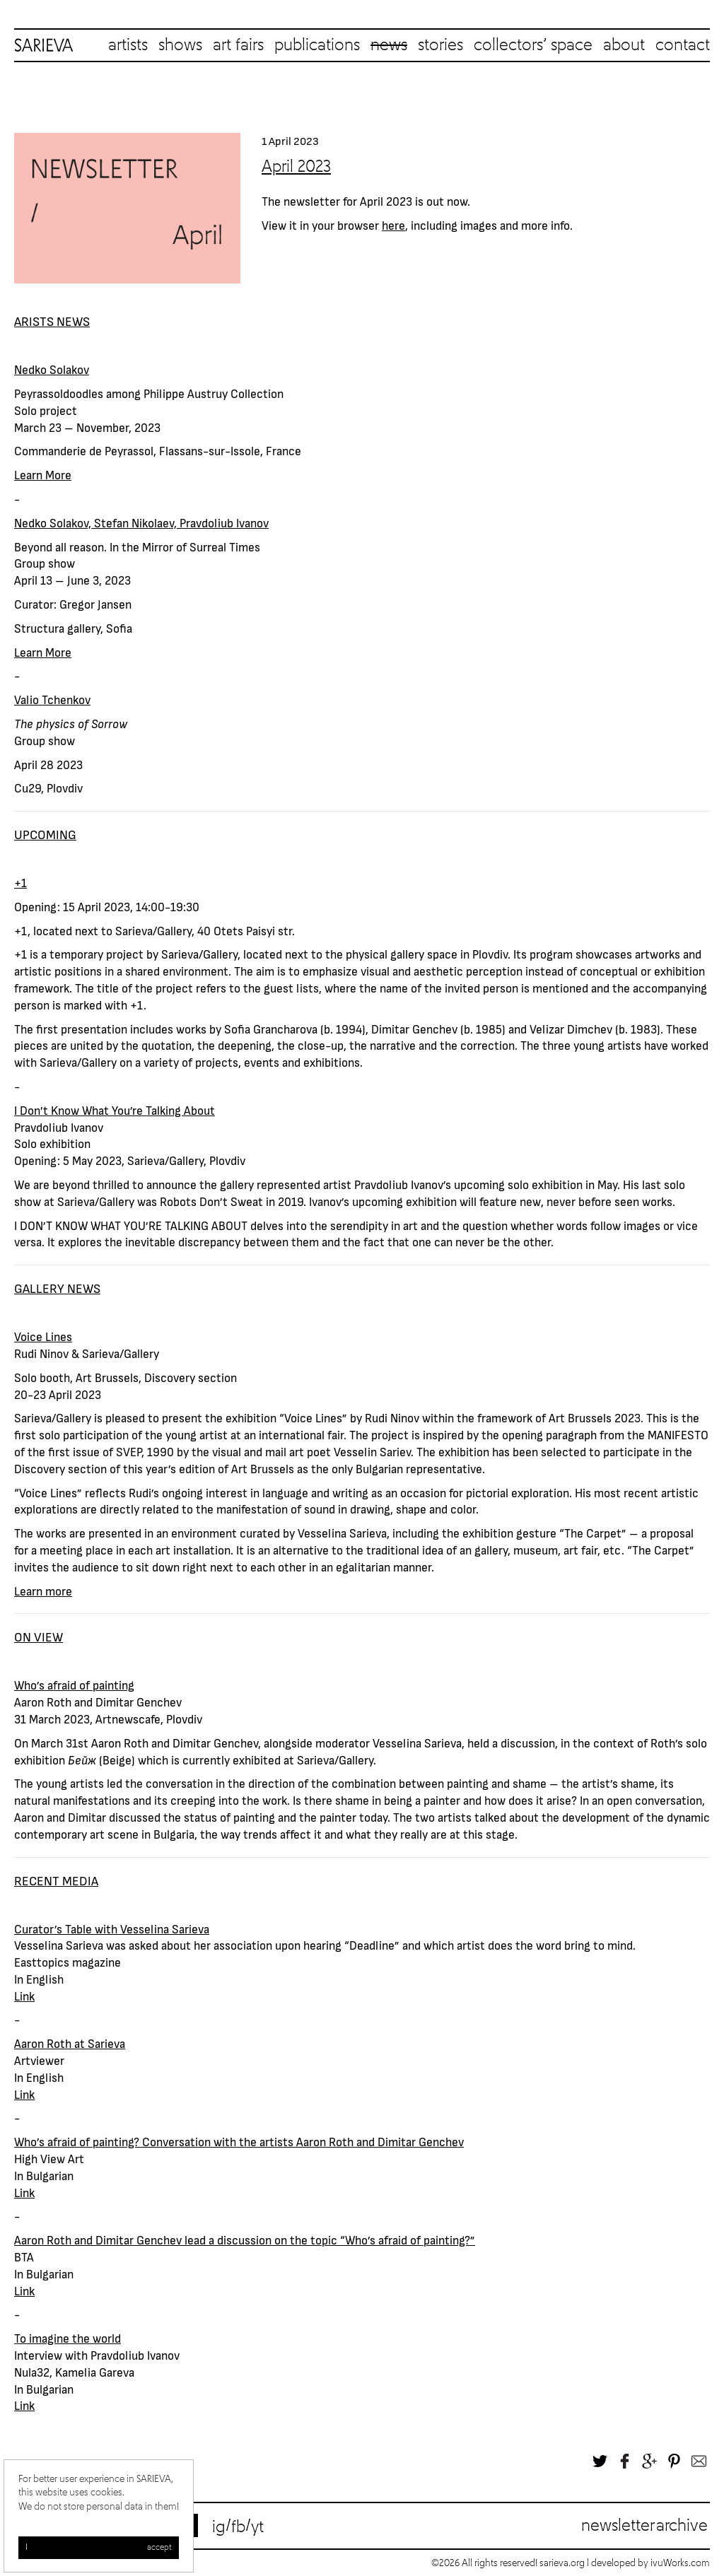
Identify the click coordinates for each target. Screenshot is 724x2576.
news (388, 45)
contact (682, 45)
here (393, 225)
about (624, 45)
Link (24, 1996)
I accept (98, 2547)
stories (440, 45)
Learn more (43, 1590)
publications (317, 45)
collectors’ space (533, 45)
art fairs (238, 45)
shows (180, 45)
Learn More (42, 474)
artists (128, 45)
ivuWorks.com (680, 2563)
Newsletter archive (644, 2525)
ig (219, 2527)
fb (238, 2527)
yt (257, 2527)
